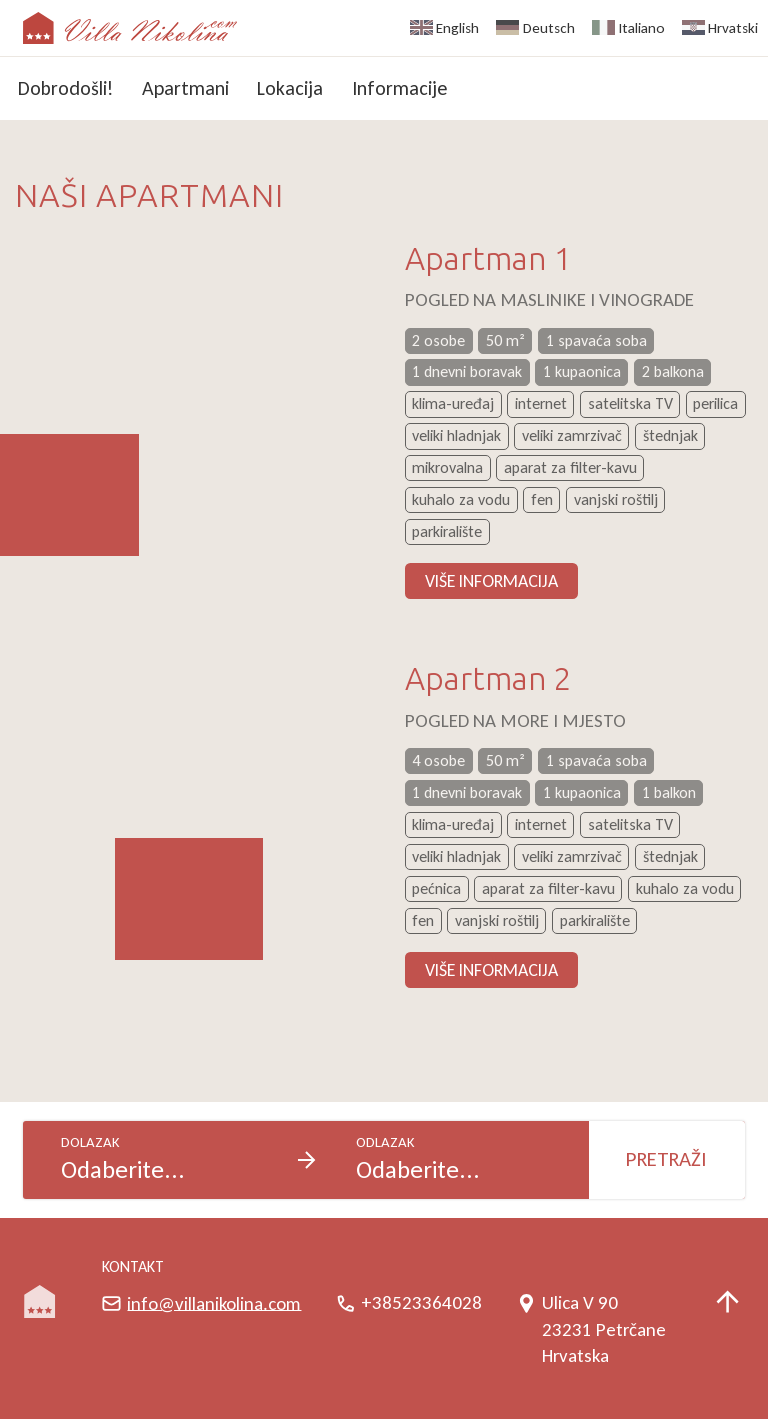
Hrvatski (733, 28)
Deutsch (549, 28)
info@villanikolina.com (214, 1302)
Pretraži (666, 1159)
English (457, 28)
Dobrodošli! (65, 88)
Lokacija (290, 88)
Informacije (399, 88)
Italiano (642, 28)
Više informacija (491, 581)
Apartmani (185, 88)
